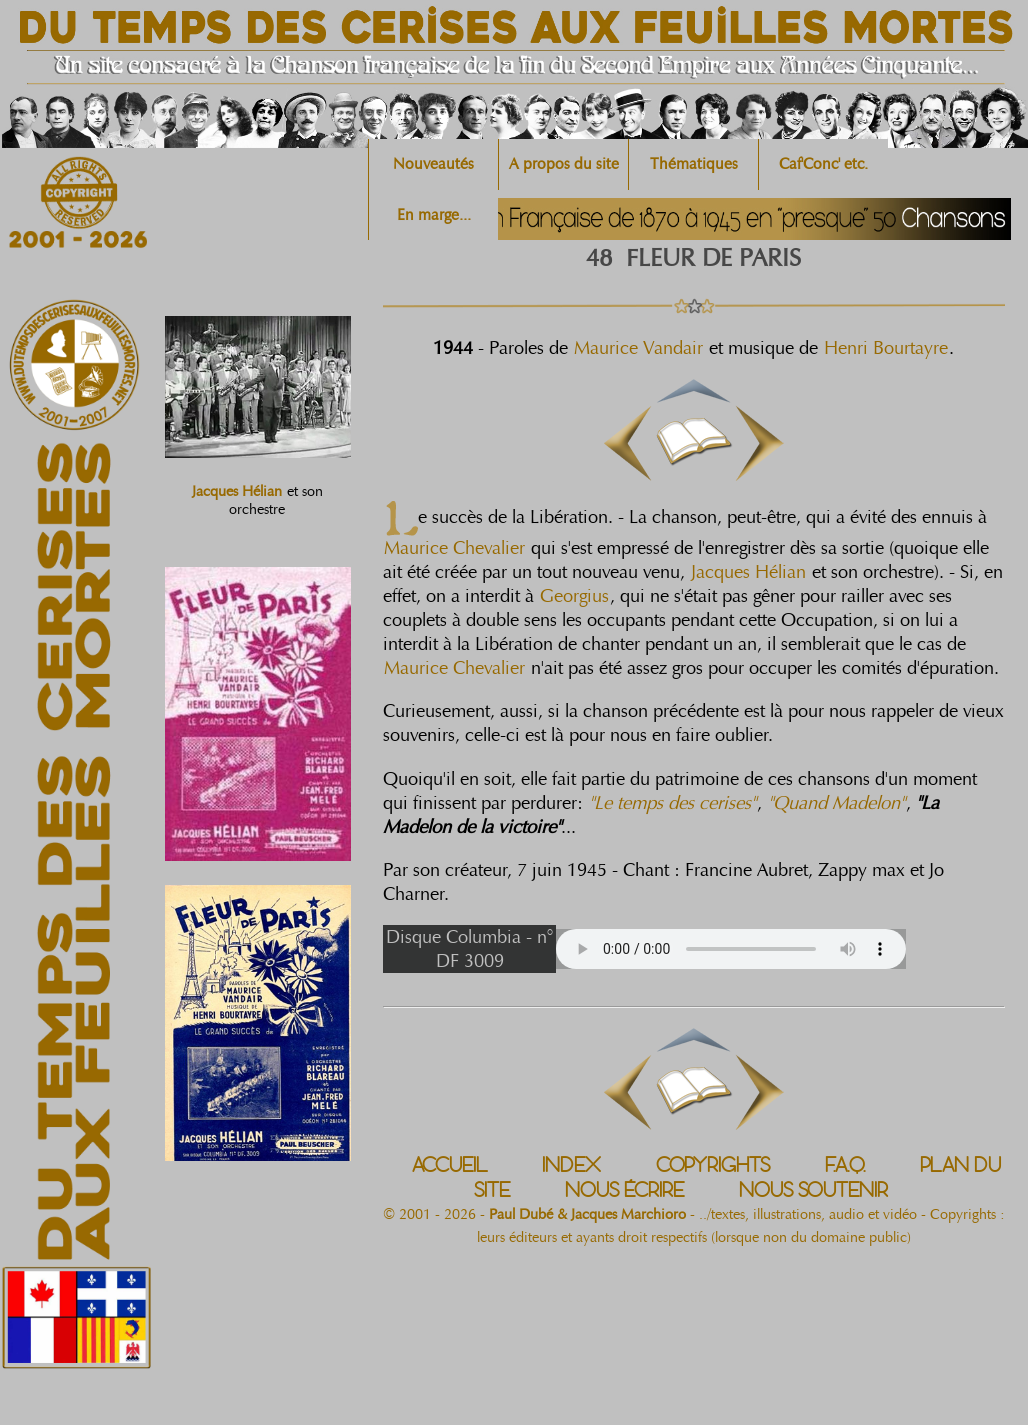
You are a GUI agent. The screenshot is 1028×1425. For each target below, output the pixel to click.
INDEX (571, 1165)
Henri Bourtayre (886, 348)
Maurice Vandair (638, 348)
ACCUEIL (449, 1165)
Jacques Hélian (748, 572)
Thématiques (694, 164)
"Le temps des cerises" (672, 803)
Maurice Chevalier (454, 548)
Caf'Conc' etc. (823, 164)
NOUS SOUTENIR (813, 1190)
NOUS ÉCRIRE (624, 1190)
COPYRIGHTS (713, 1165)
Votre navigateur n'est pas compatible (731, 949)
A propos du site (564, 164)
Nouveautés (433, 164)
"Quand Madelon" (836, 803)
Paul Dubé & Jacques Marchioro (587, 1214)
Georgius (574, 596)
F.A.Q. (845, 1165)
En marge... (434, 215)
